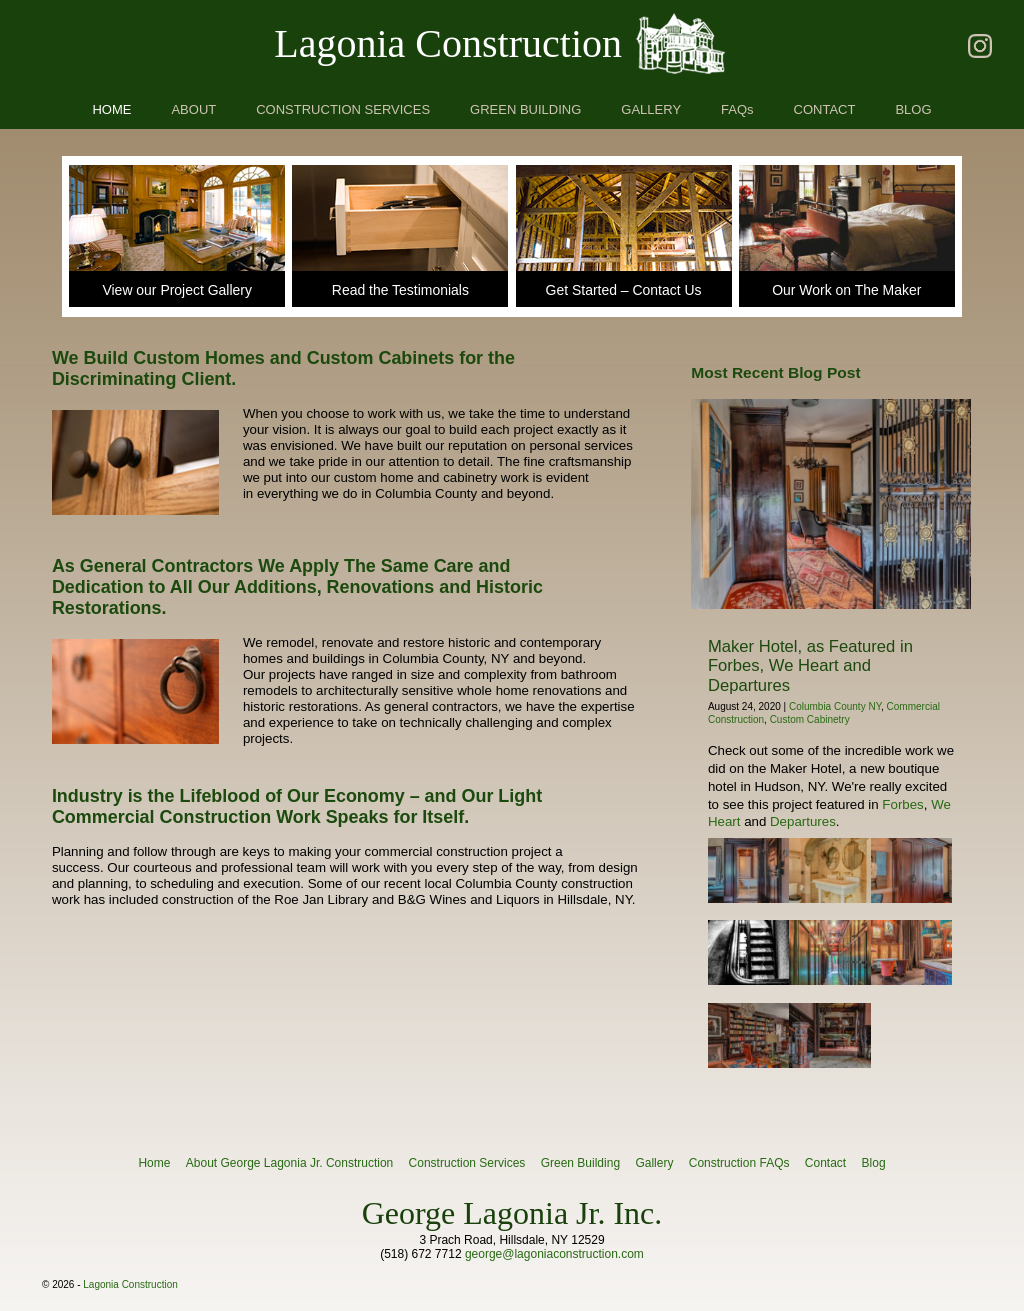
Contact (825, 1163)
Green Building (580, 1163)
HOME (111, 109)
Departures (803, 821)
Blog (874, 1163)
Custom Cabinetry (810, 719)
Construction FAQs (739, 1163)
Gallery (654, 1163)
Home (154, 1163)
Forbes (902, 804)
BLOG (913, 109)
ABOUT (193, 109)
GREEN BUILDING (525, 109)
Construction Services (467, 1163)
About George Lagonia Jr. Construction (289, 1163)
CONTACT (825, 109)
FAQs (737, 109)
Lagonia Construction (448, 43)
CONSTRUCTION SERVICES (343, 109)
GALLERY (651, 109)
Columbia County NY (835, 706)
